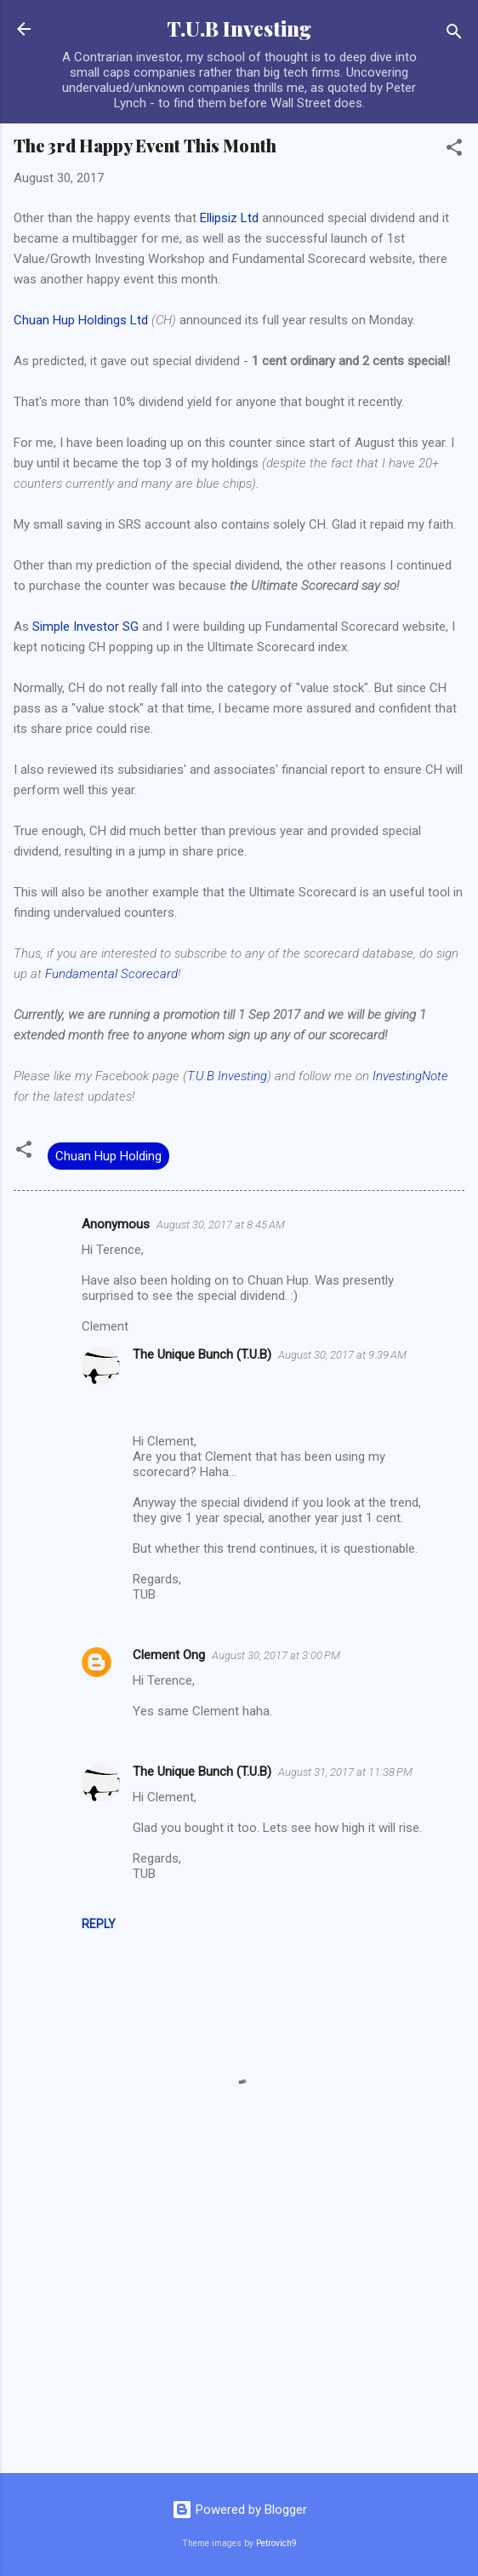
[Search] (454, 34)
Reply (99, 1924)
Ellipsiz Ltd (229, 218)
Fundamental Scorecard (111, 974)
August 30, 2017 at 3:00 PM (276, 1655)
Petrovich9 (276, 2543)
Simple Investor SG (85, 626)
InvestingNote (410, 1076)
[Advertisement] (239, 2326)
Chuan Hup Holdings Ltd (81, 320)
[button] (454, 150)
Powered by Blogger (239, 2509)
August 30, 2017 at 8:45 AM (220, 1224)
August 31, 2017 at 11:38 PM (345, 1772)
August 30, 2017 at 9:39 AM (342, 1354)
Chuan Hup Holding (108, 1156)
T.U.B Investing (239, 28)
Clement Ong (169, 1655)
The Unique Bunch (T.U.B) (202, 1354)
